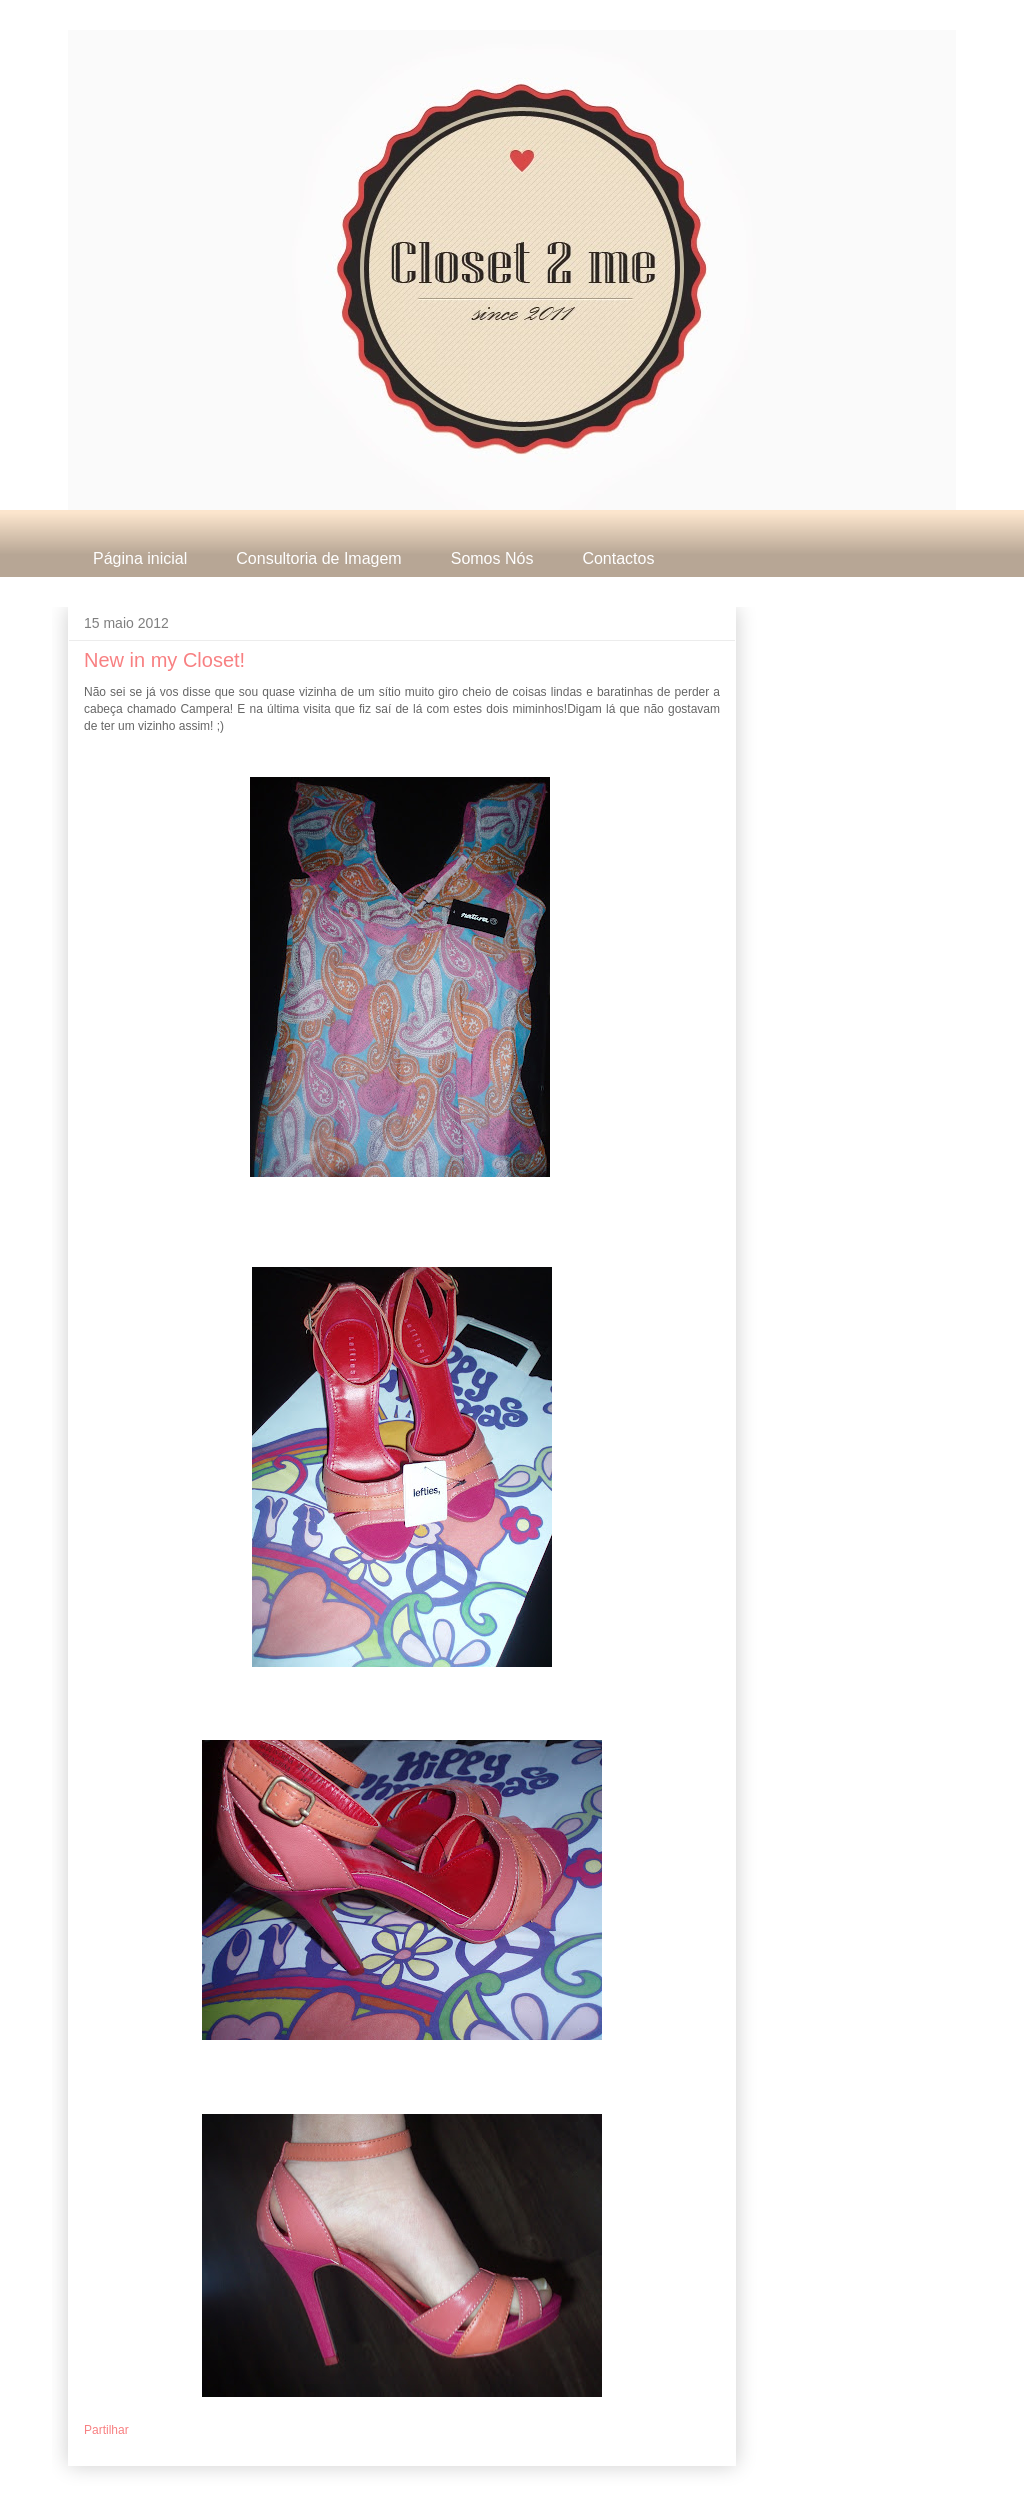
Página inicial (140, 558)
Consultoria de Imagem (318, 558)
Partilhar (106, 2430)
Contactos (618, 558)
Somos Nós (492, 558)
